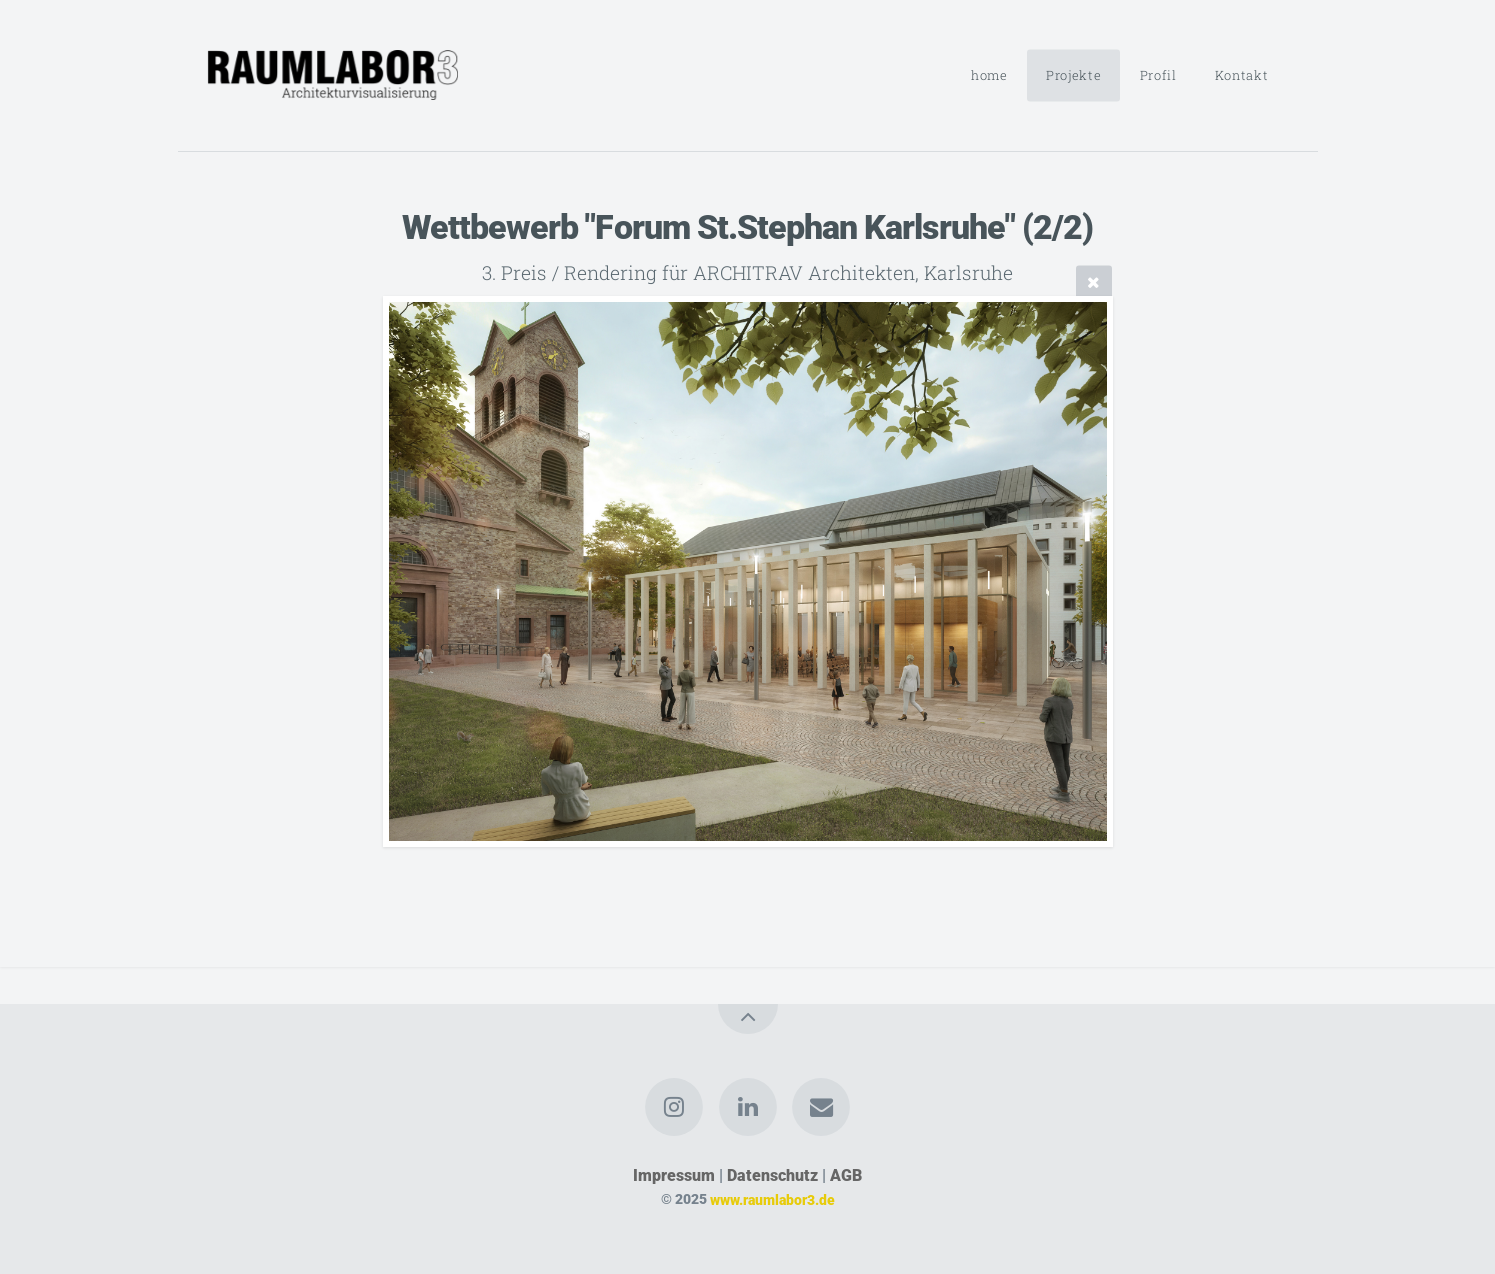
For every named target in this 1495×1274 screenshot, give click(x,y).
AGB (846, 1175)
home (989, 75)
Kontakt (1241, 75)
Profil (1158, 75)
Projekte (1073, 75)
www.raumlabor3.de (772, 1199)
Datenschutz (772, 1175)
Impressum (674, 1175)
